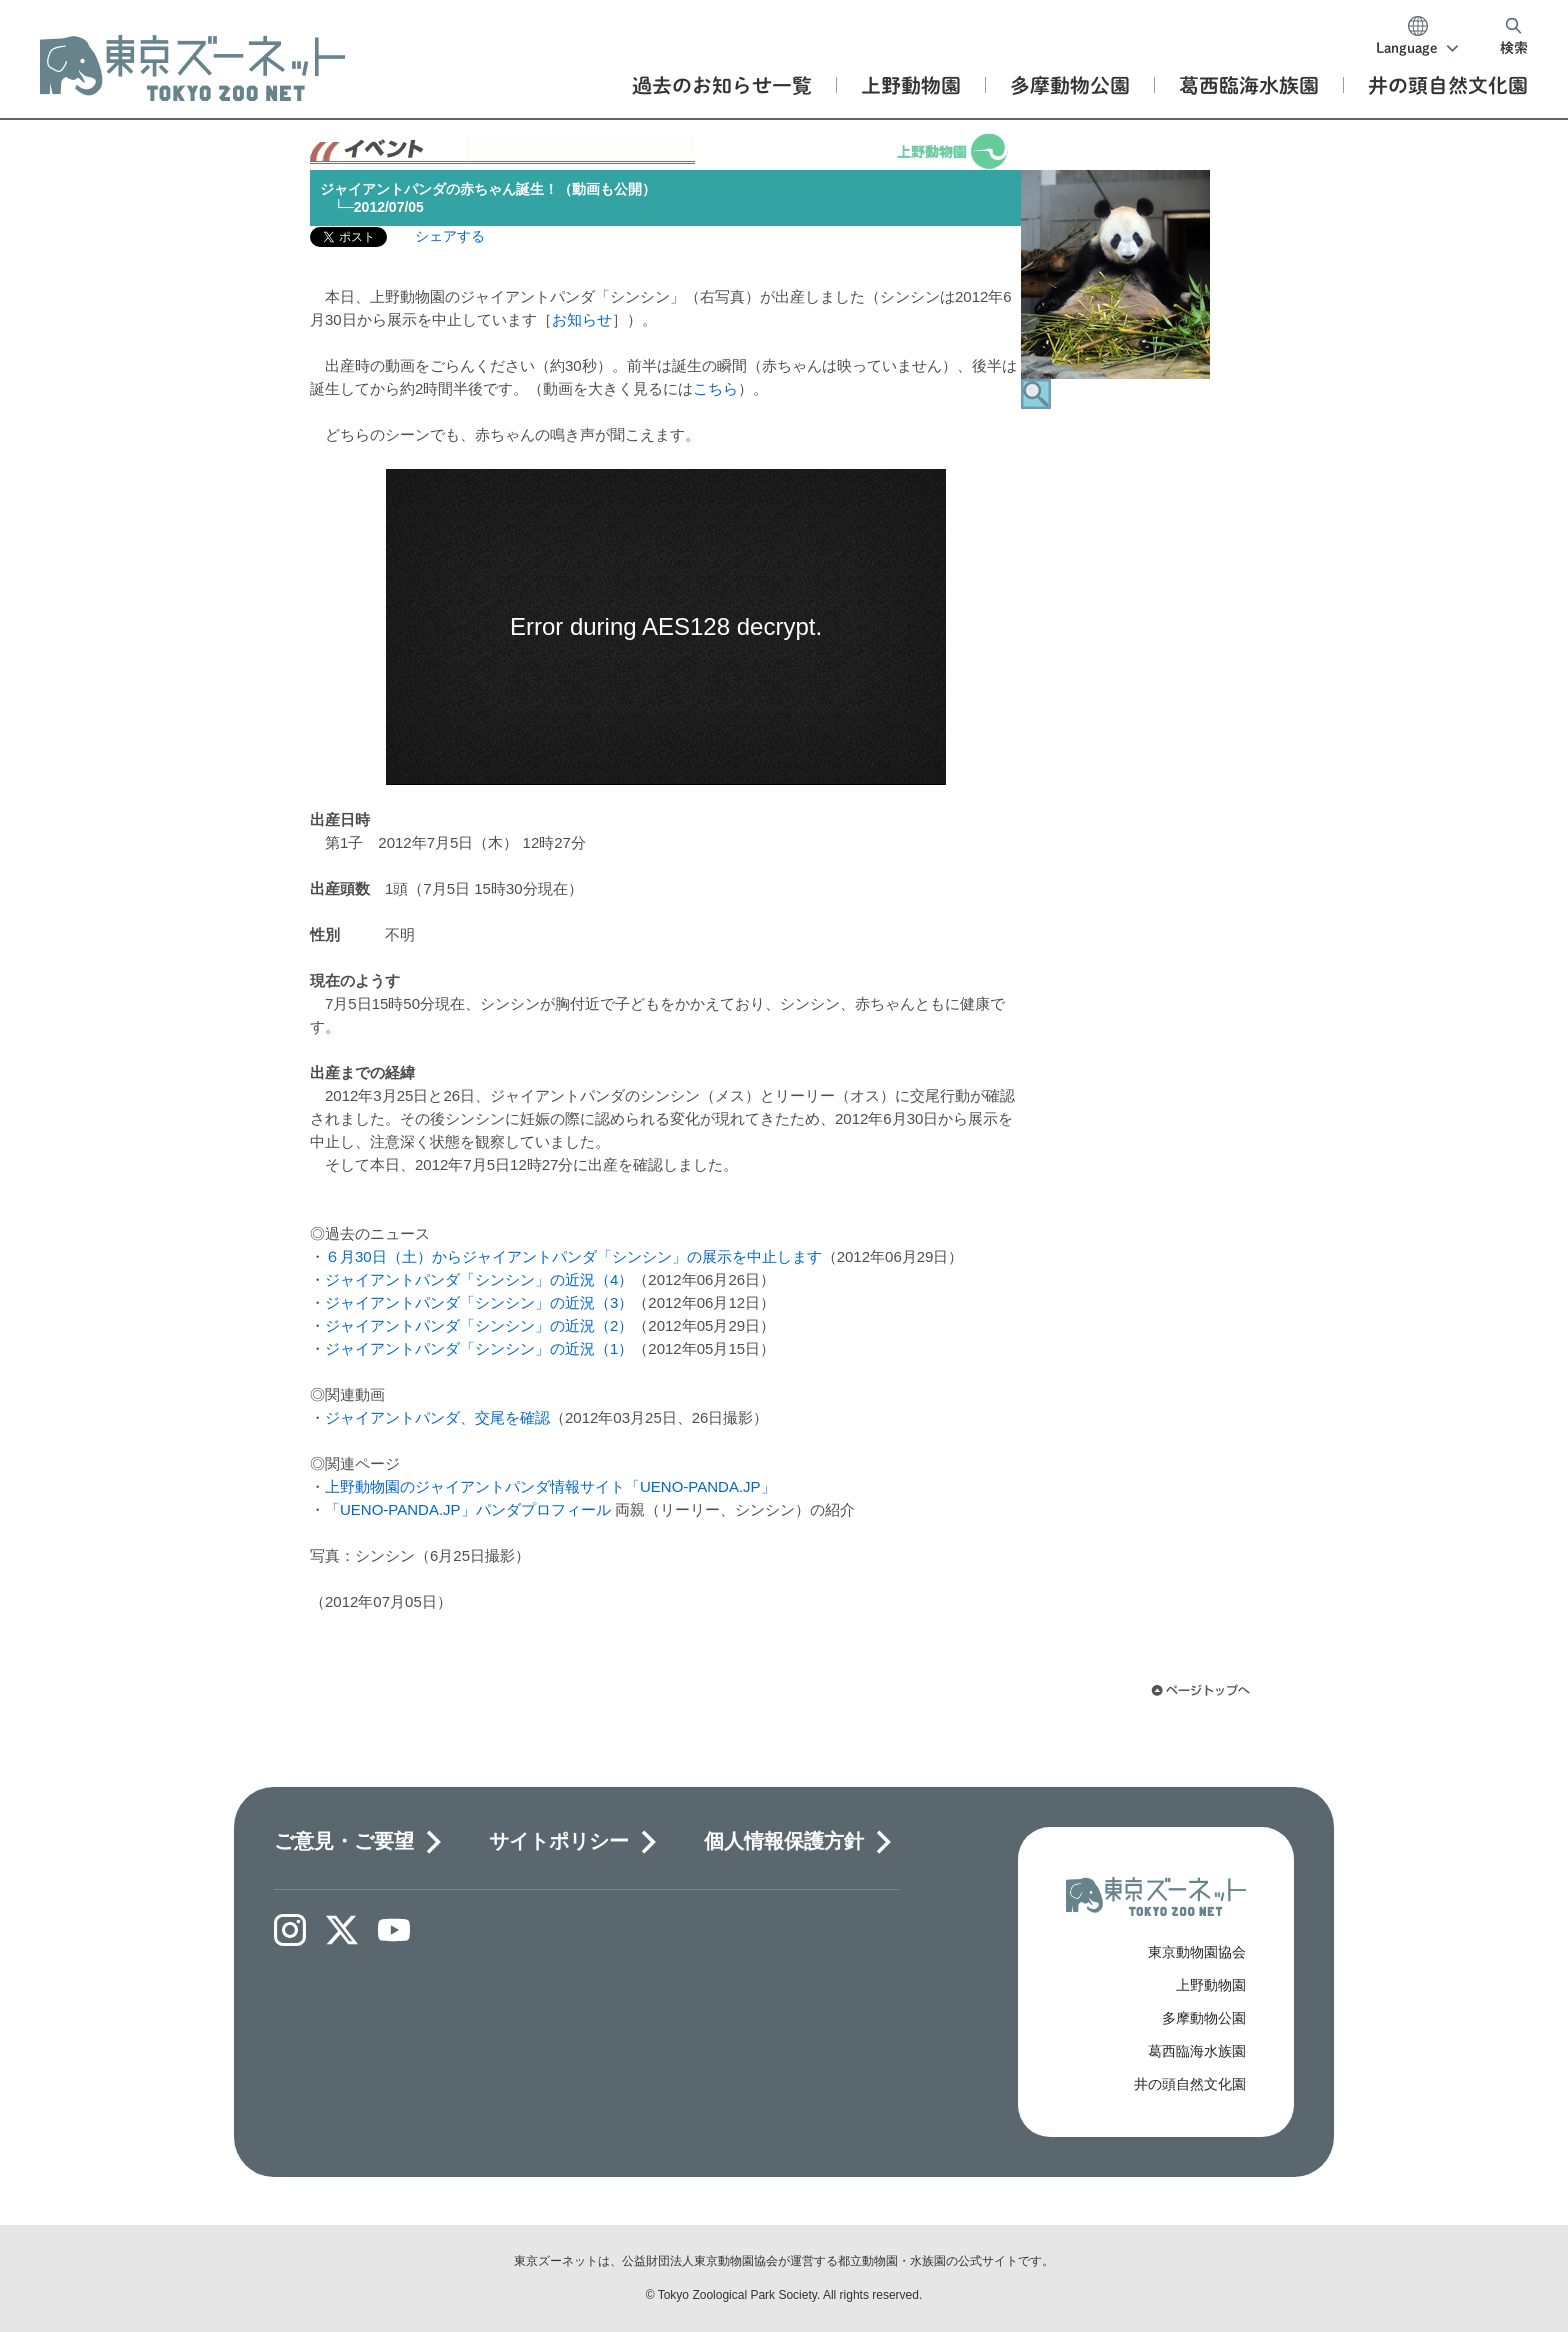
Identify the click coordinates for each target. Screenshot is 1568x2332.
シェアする (450, 236)
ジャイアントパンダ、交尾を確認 (437, 1417)
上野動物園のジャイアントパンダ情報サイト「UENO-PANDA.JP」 (550, 1486)
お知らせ (582, 319)
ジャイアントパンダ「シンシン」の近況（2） (479, 1325)
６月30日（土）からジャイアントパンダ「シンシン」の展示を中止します (573, 1256)
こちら (715, 388)
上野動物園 (1211, 1985)
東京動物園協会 (1197, 1952)
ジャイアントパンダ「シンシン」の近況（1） (479, 1348)
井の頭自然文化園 (1190, 2084)
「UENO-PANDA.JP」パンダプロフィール (468, 1509)
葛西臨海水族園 (1197, 2051)
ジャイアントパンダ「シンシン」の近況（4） (479, 1279)
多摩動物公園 (1204, 2018)
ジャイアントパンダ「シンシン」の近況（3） (479, 1302)
